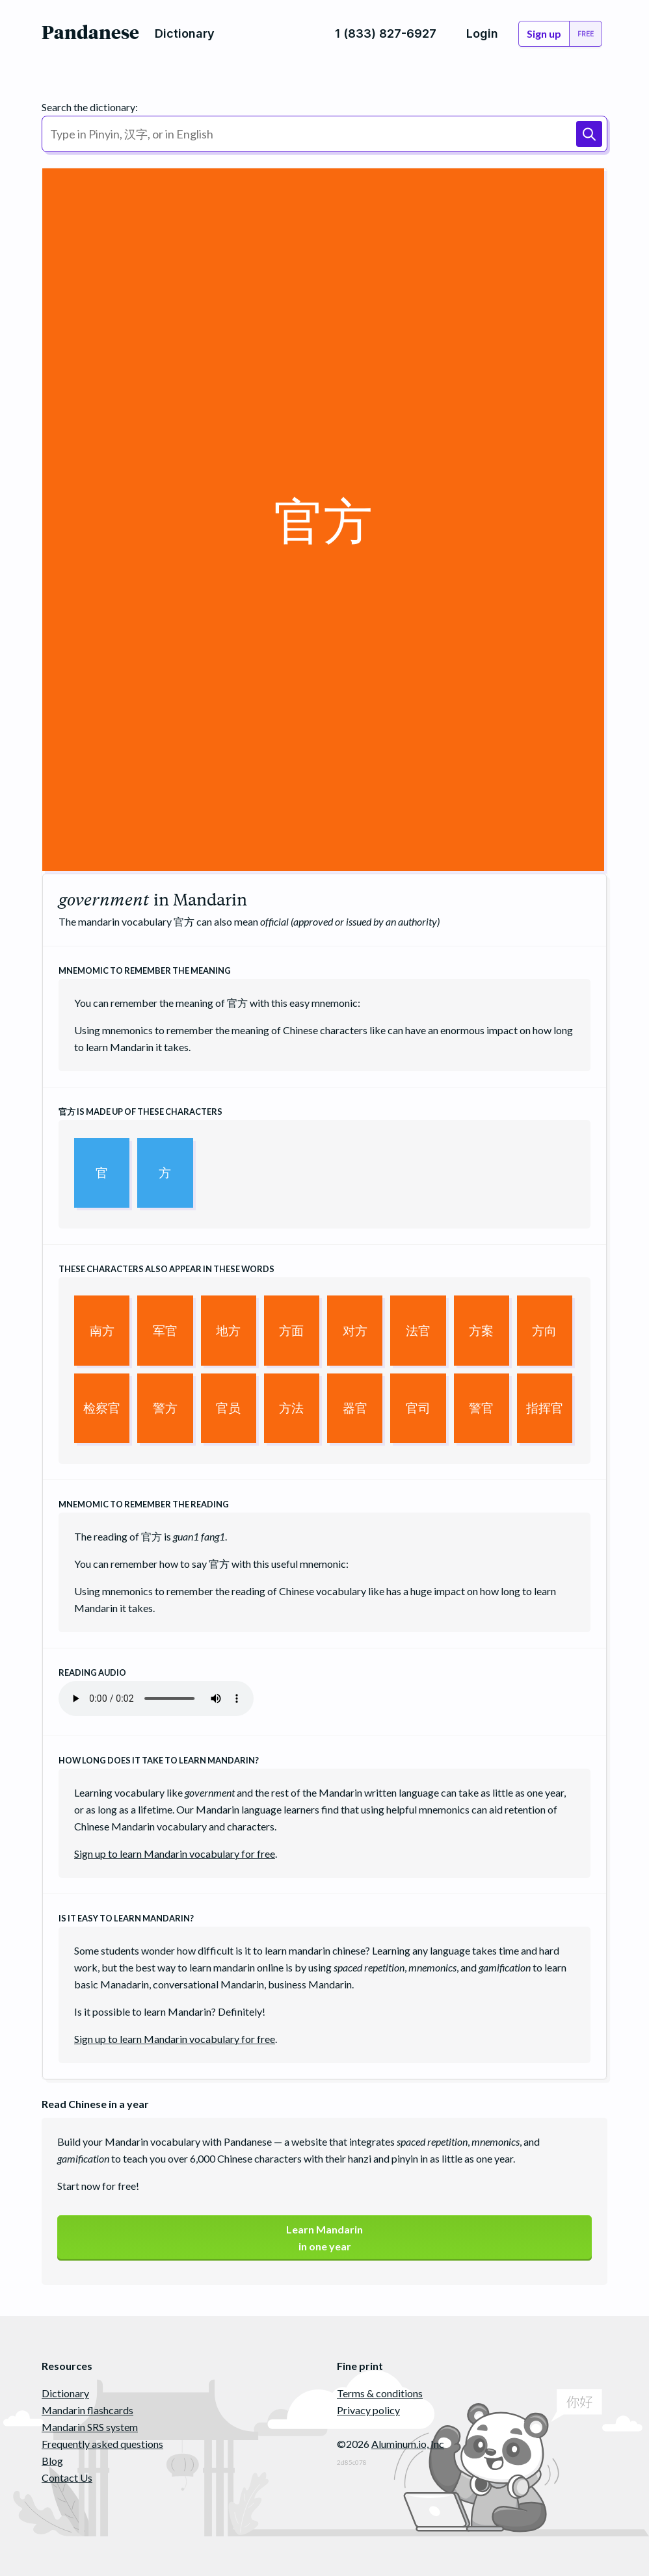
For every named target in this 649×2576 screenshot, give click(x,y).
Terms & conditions (380, 2393)
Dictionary (65, 2393)
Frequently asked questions (102, 2444)
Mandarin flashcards (87, 2410)
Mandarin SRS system (90, 2427)
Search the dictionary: (90, 107)
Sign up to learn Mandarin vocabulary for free (174, 1853)
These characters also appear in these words (166, 1269)
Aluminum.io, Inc (407, 2444)
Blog (52, 2460)
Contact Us (67, 2477)
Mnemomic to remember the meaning (145, 970)
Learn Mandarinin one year (324, 2237)
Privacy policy (368, 2410)
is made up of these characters (140, 1111)
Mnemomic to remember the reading (144, 1504)
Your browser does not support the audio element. (156, 1698)
